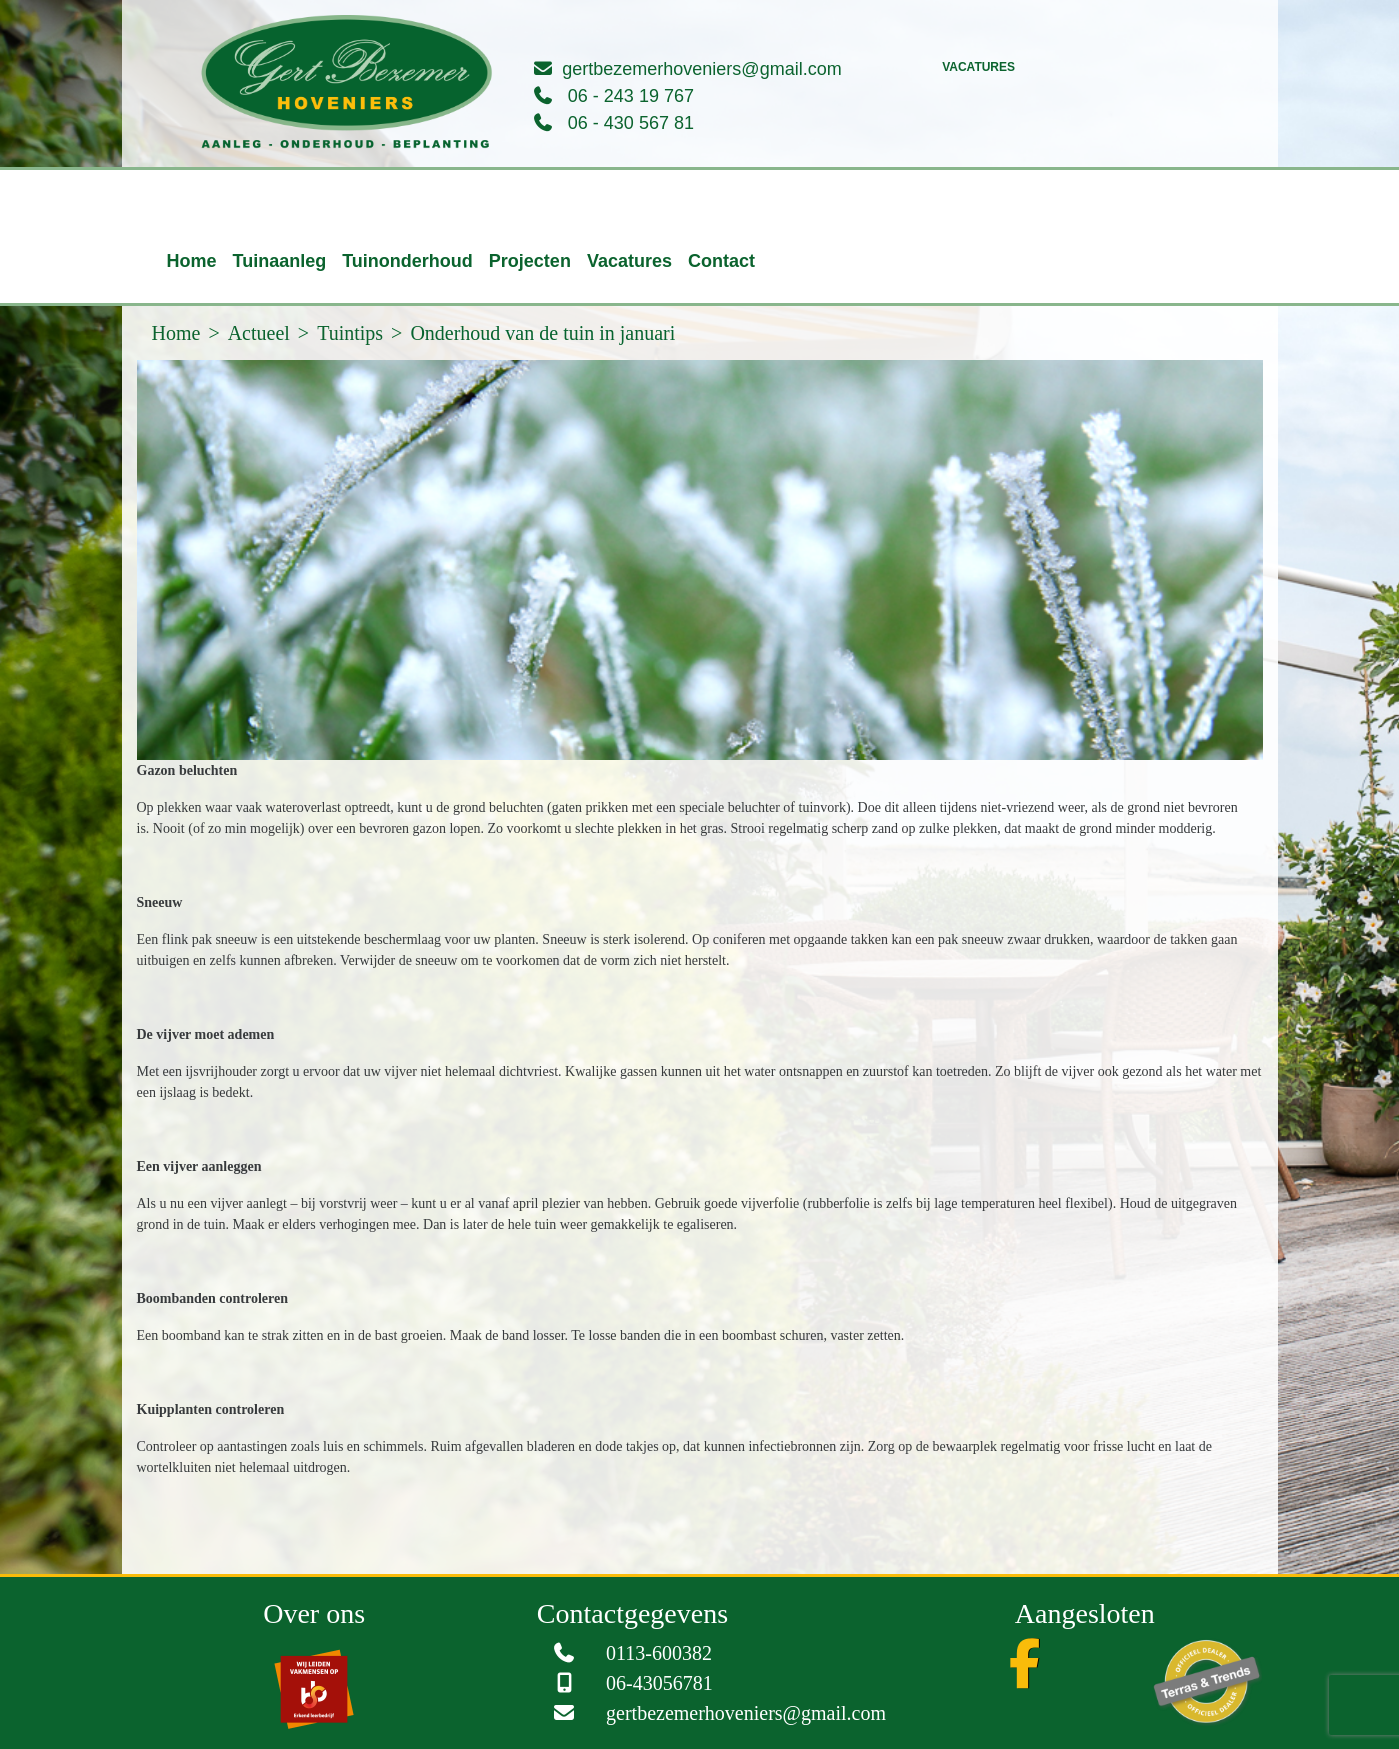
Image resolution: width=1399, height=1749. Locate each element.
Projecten (530, 261)
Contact (721, 261)
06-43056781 (659, 1683)
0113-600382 (659, 1653)
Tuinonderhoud (407, 261)
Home (192, 261)
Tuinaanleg (280, 261)
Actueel (259, 333)
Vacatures (978, 67)
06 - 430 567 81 (631, 123)
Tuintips (350, 333)
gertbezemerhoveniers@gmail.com (701, 69)
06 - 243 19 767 (631, 96)
